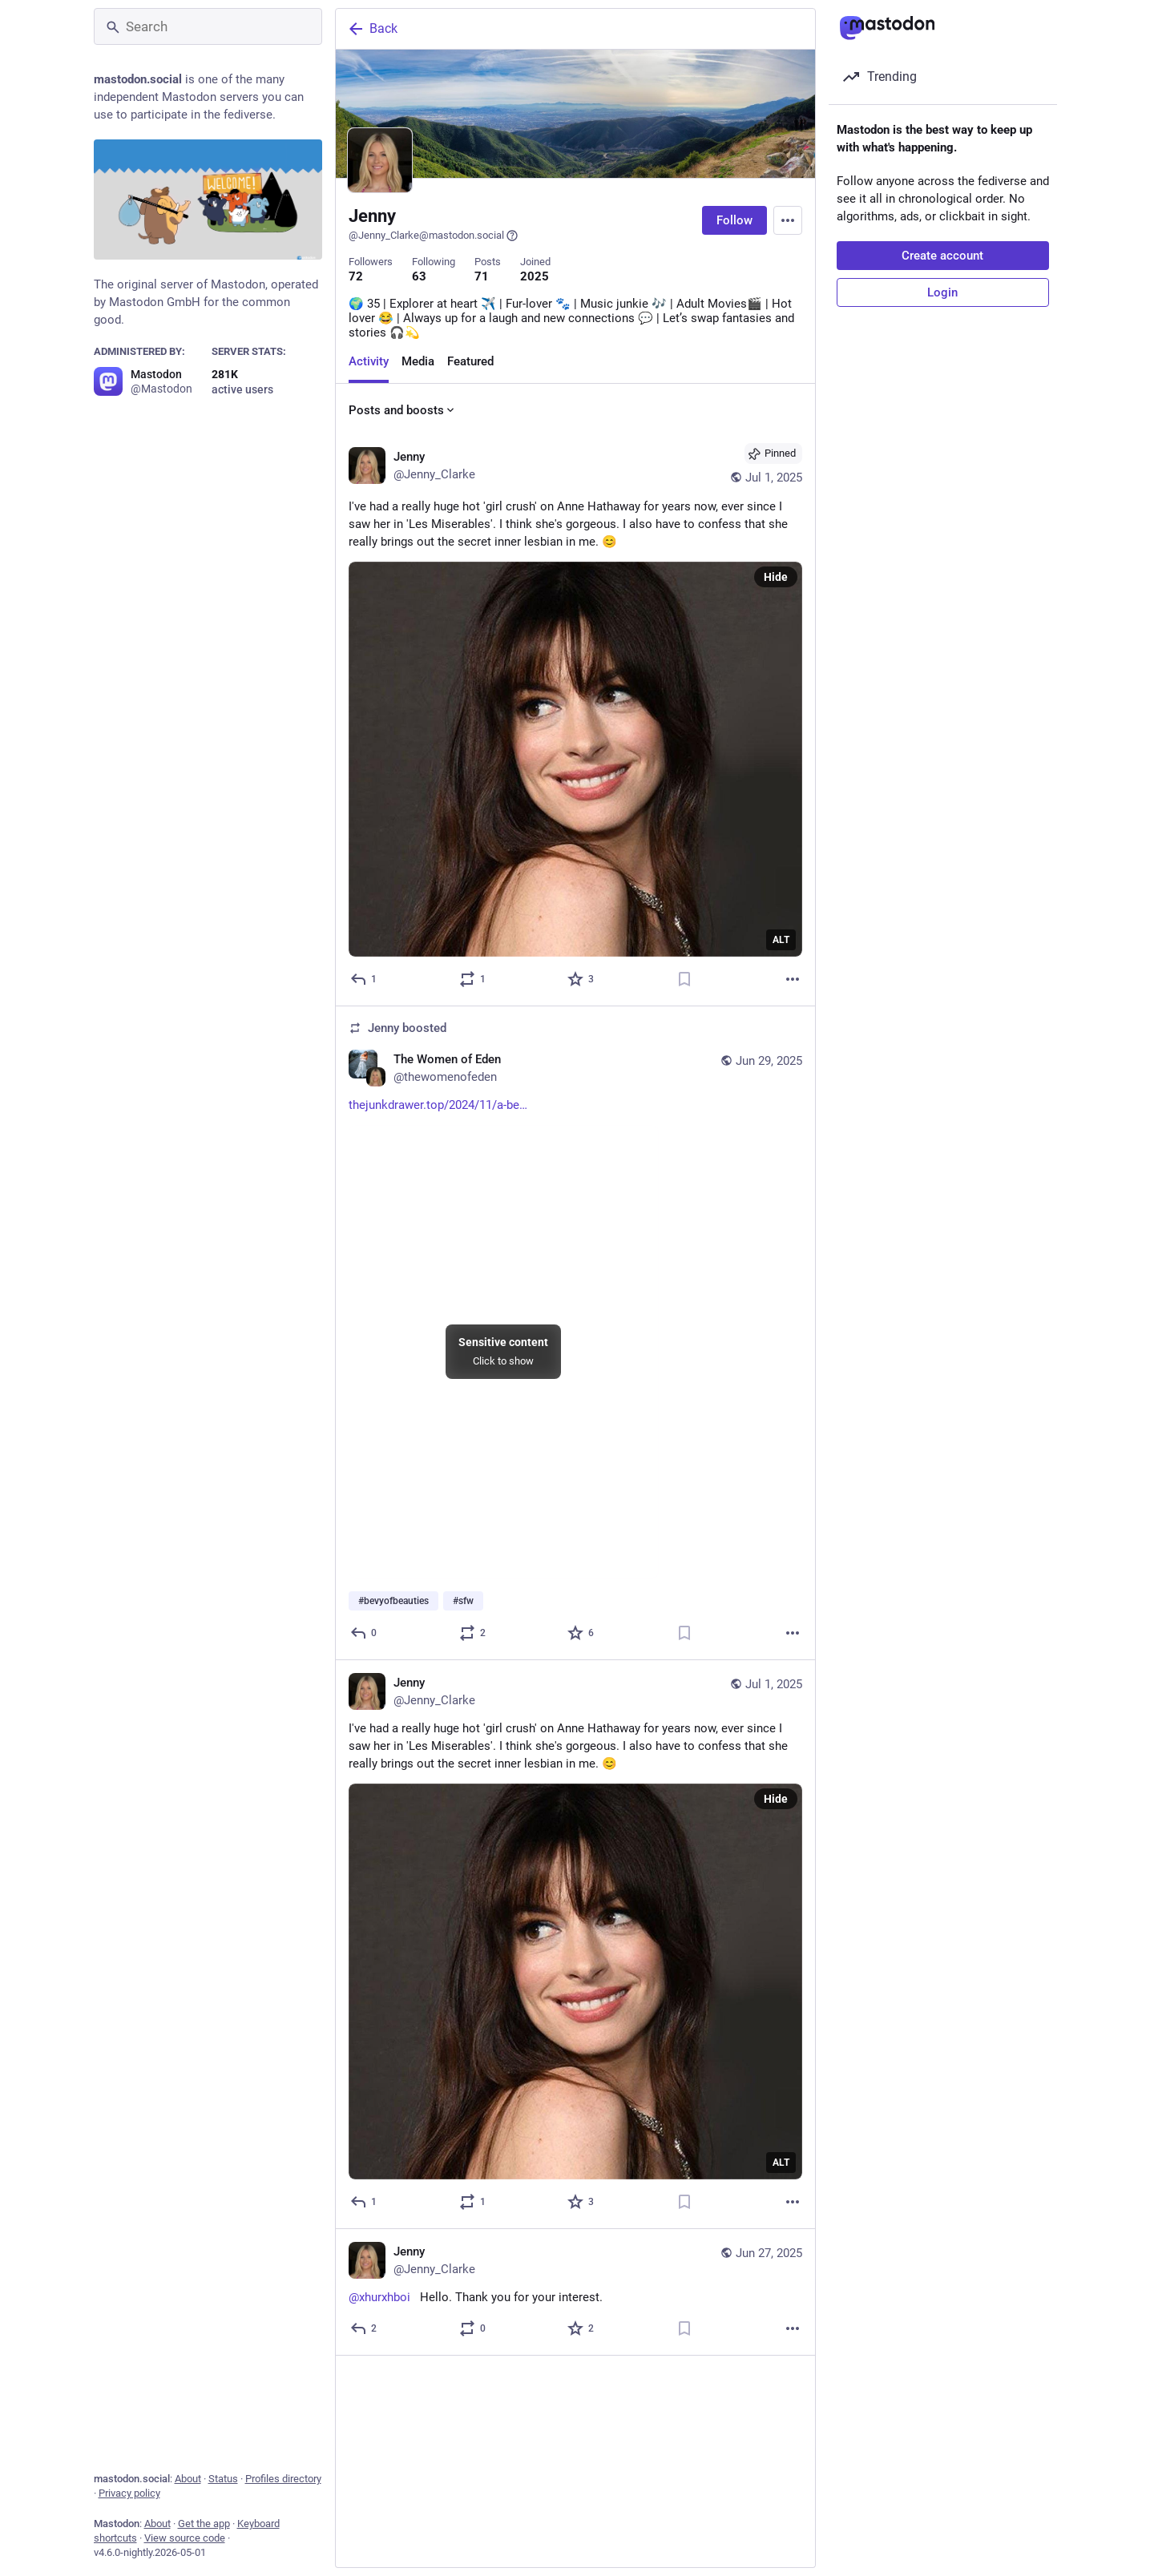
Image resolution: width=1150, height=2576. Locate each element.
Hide (776, 576)
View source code (184, 2538)
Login (942, 292)
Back (371, 28)
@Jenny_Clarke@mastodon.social (434, 235)
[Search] (208, 26)
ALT (781, 939)
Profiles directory (283, 2479)
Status (223, 2479)
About (188, 2479)
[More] (792, 979)
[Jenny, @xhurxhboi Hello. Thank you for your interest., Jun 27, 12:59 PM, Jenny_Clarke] (575, 2292)
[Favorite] (581, 979)
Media (417, 361)
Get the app (204, 2524)
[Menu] (787, 220)
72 (356, 276)
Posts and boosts (403, 410)
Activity (369, 361)
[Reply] (364, 979)
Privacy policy (129, 2493)
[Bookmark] (683, 979)
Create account (942, 255)
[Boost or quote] (472, 979)
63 (419, 276)
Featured (470, 361)
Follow (734, 220)
